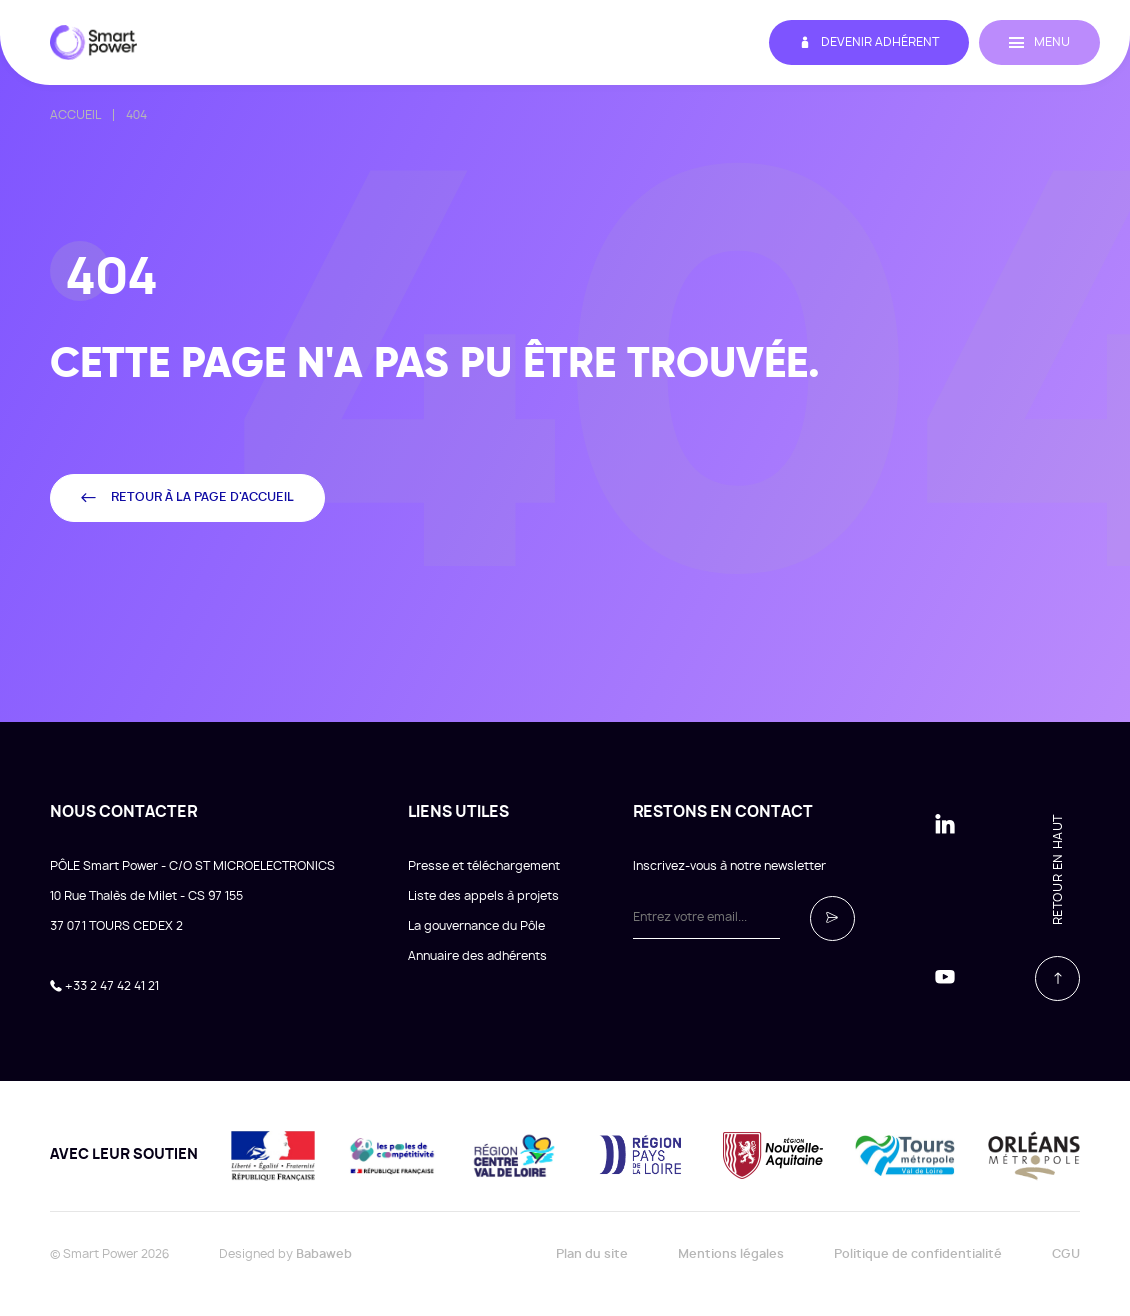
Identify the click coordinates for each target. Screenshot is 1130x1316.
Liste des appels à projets (483, 896)
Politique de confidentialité (918, 1254)
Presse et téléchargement (484, 866)
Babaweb (324, 1254)
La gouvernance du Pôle (476, 926)
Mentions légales (731, 1254)
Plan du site (592, 1254)
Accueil (75, 115)
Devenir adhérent (869, 42)
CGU (1066, 1254)
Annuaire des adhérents (477, 956)
